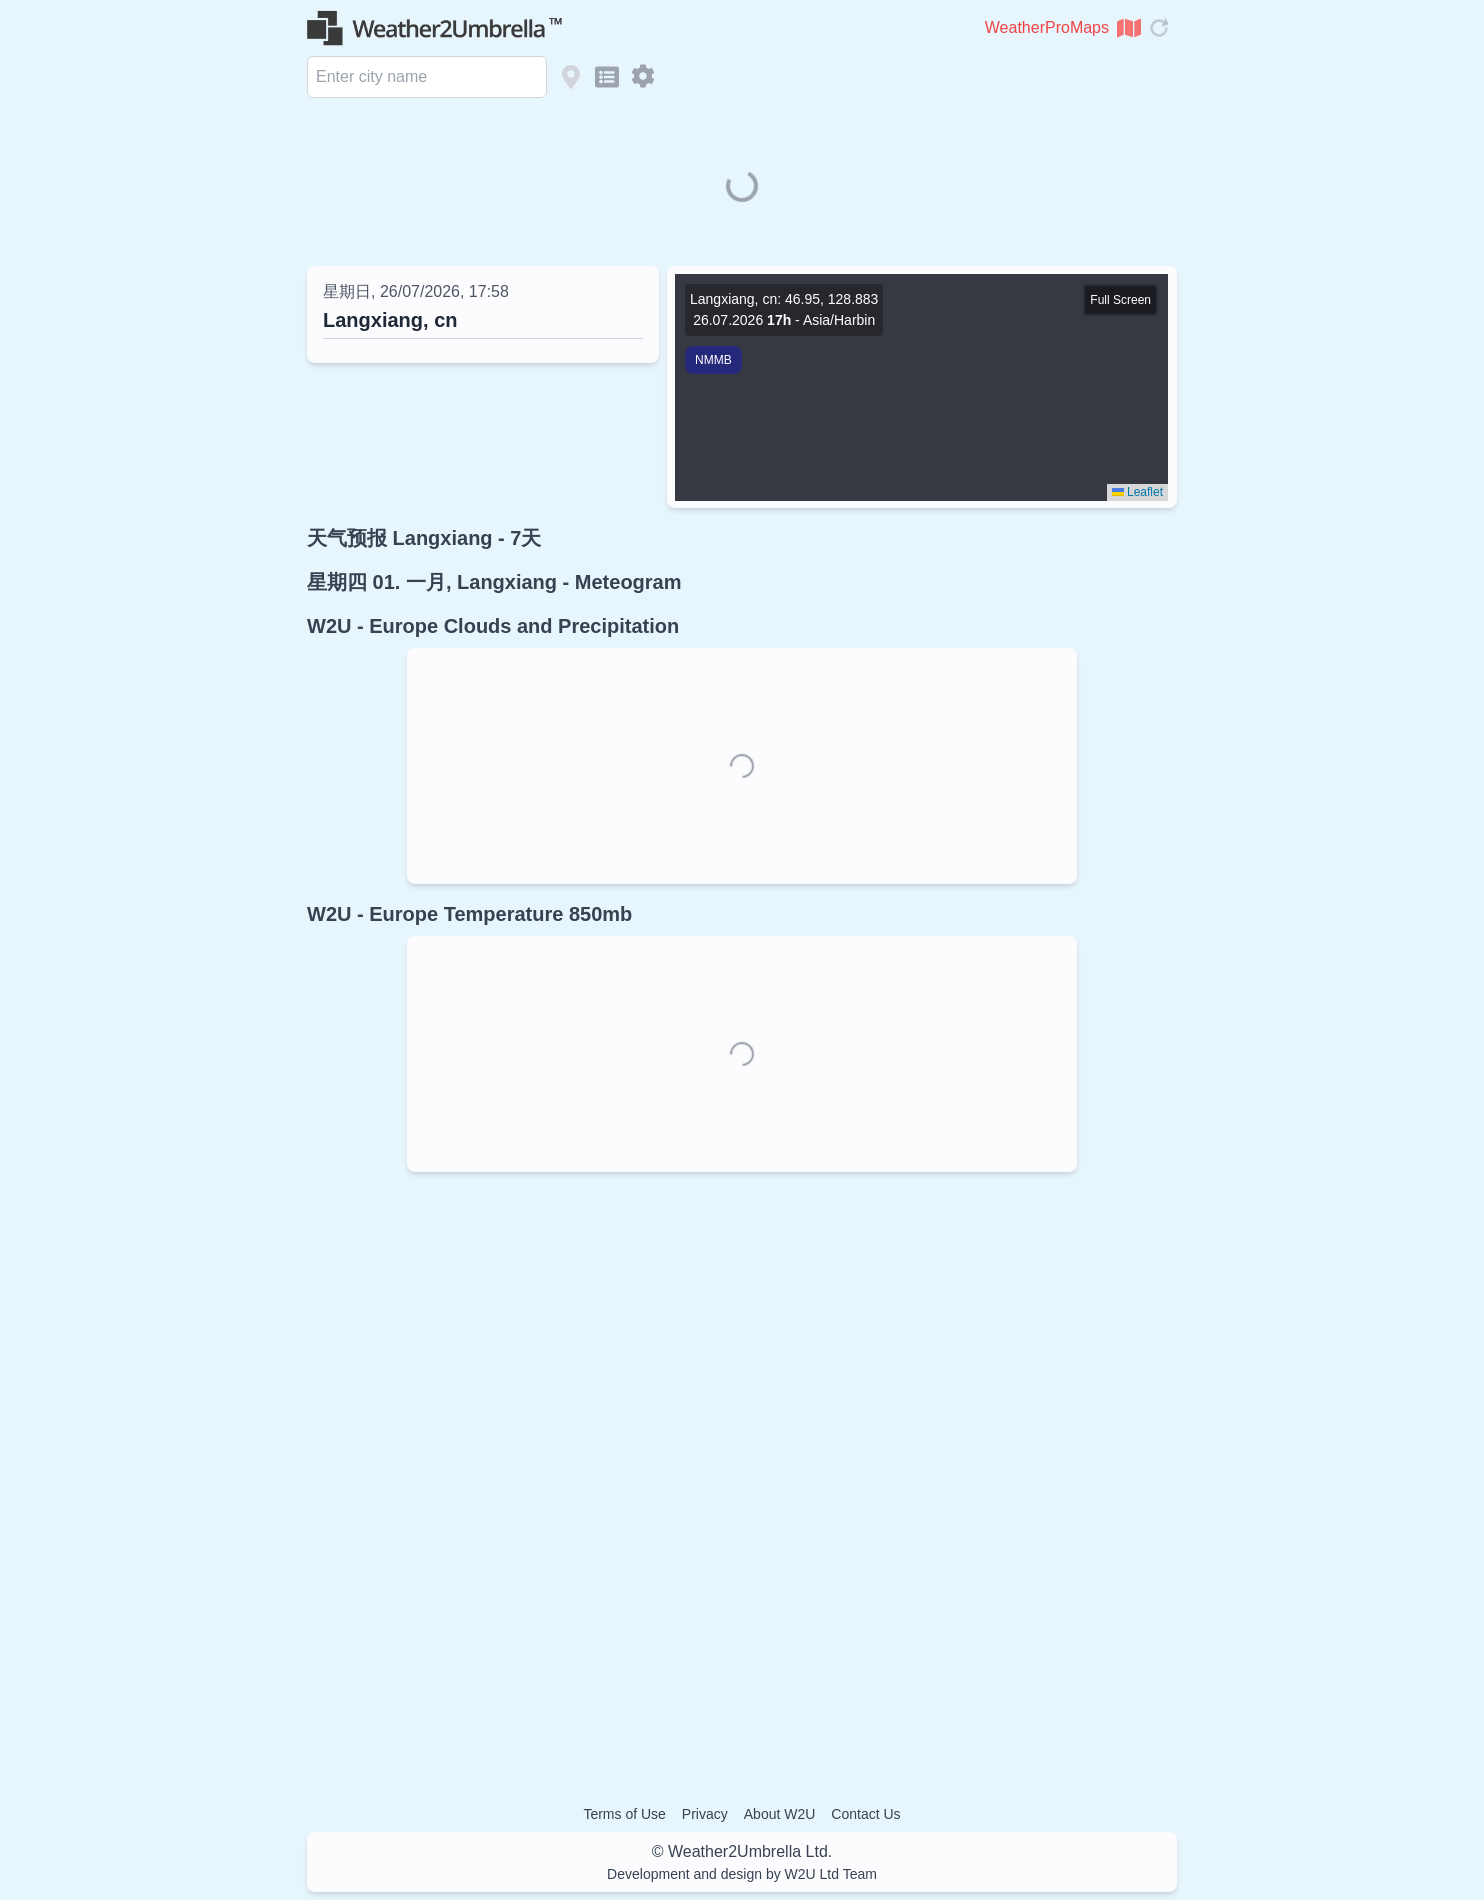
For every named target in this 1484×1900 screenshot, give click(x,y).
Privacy (705, 1814)
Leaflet (1137, 492)
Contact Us (865, 1814)
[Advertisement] (742, 1472)
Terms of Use (624, 1814)
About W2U (780, 1814)
